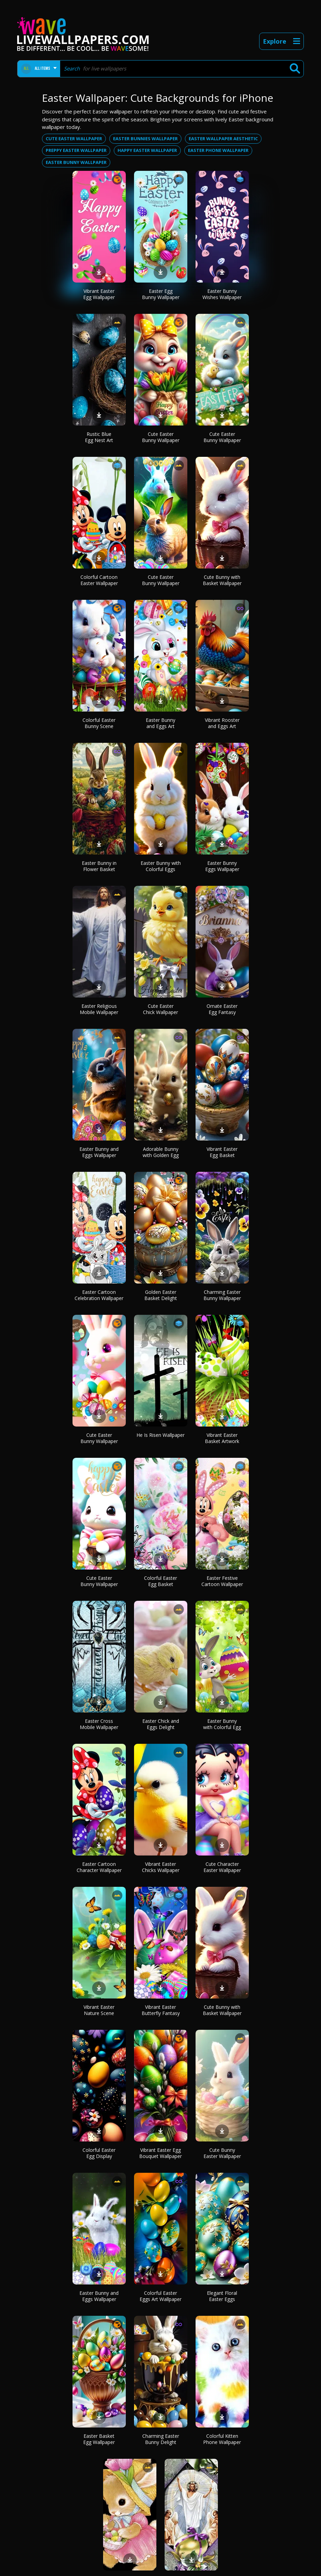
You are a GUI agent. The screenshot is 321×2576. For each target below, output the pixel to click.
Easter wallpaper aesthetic (223, 138)
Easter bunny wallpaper (76, 162)
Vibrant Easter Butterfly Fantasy (161, 2010)
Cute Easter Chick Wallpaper (160, 1009)
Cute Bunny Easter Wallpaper (222, 2153)
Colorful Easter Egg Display (98, 2153)
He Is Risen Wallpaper (160, 1435)
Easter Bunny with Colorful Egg (222, 1724)
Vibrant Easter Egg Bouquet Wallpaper (160, 2153)
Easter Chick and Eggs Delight (160, 1724)
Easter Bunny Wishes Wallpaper (222, 294)
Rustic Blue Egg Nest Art (99, 437)
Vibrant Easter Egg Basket (222, 1152)
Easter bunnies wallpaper (145, 138)
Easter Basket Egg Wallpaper (99, 2439)
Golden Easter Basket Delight (160, 1295)
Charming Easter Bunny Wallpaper (222, 1295)
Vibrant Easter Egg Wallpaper (99, 294)
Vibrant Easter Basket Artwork (222, 1438)
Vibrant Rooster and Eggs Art (222, 723)
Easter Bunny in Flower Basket (99, 866)
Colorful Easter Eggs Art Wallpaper (160, 2296)
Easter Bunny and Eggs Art (160, 723)
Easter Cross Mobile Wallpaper (99, 1724)
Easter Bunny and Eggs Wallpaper (99, 1152)
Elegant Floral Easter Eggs (222, 2296)
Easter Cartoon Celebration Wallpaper (99, 1295)
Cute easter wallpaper (74, 138)
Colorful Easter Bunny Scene (98, 723)
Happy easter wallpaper (147, 150)
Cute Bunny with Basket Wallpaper (222, 580)
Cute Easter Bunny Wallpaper (160, 437)
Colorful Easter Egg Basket (160, 1581)
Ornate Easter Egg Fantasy (222, 1009)
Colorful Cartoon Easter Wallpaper (99, 580)
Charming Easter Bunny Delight (160, 2439)
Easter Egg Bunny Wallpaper (160, 294)
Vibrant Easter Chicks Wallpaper (160, 1867)
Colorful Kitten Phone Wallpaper (222, 2439)
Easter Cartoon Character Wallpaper (99, 1867)
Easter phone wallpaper (218, 150)
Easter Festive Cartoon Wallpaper (222, 1581)
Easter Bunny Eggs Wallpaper (222, 866)
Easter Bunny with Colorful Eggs (161, 866)
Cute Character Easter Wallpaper (222, 1867)
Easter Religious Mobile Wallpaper (99, 1009)
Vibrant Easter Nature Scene (99, 2010)
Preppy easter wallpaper (76, 150)
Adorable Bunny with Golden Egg (161, 1152)
